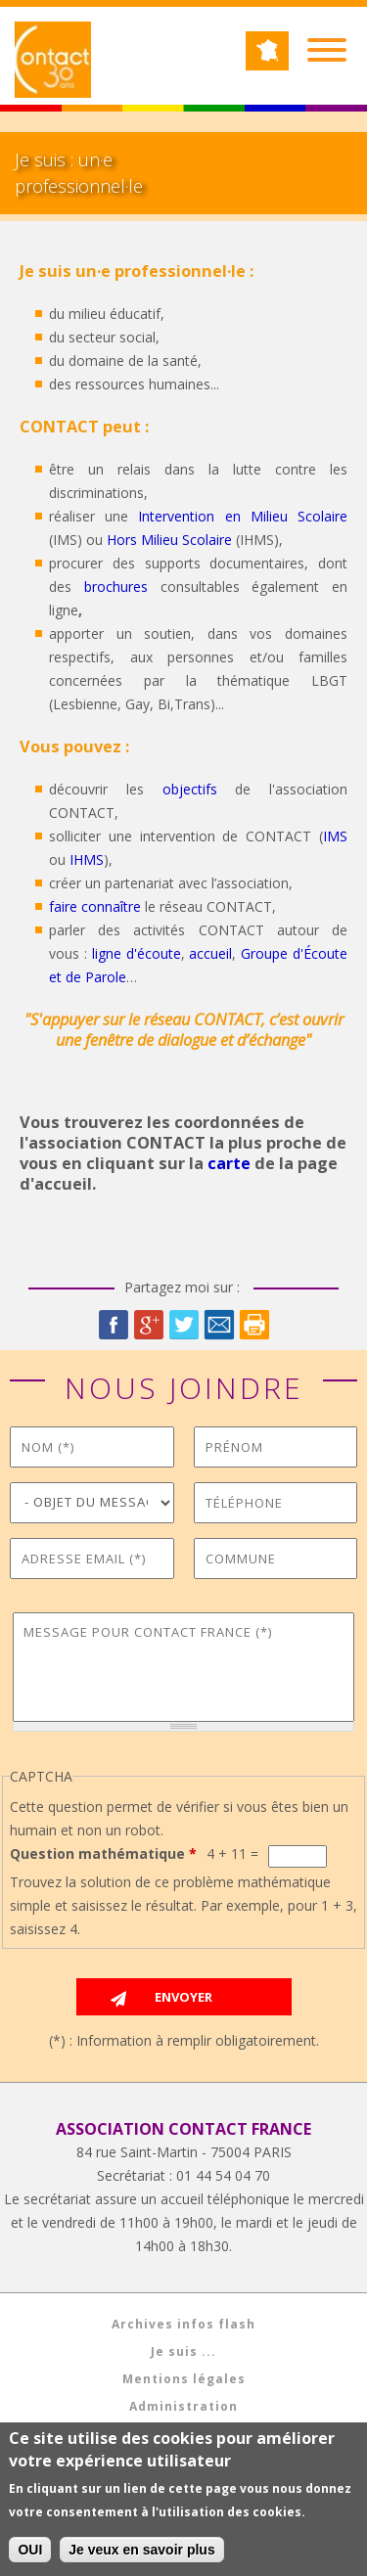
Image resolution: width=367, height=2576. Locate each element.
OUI (30, 2554)
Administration (183, 2406)
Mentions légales (184, 2379)
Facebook (113, 1324)
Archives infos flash (183, 2324)
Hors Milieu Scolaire (169, 539)
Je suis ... (183, 2351)
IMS (335, 836)
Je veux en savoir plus (141, 2554)
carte (229, 1163)
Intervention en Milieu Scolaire (242, 516)
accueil (210, 953)
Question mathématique (103, 1853)
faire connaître (95, 906)
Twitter (184, 1324)
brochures (116, 586)
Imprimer (254, 1324)
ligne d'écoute (136, 953)
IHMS (86, 859)
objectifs (189, 789)
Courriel (219, 1324)
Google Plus (148, 1324)
